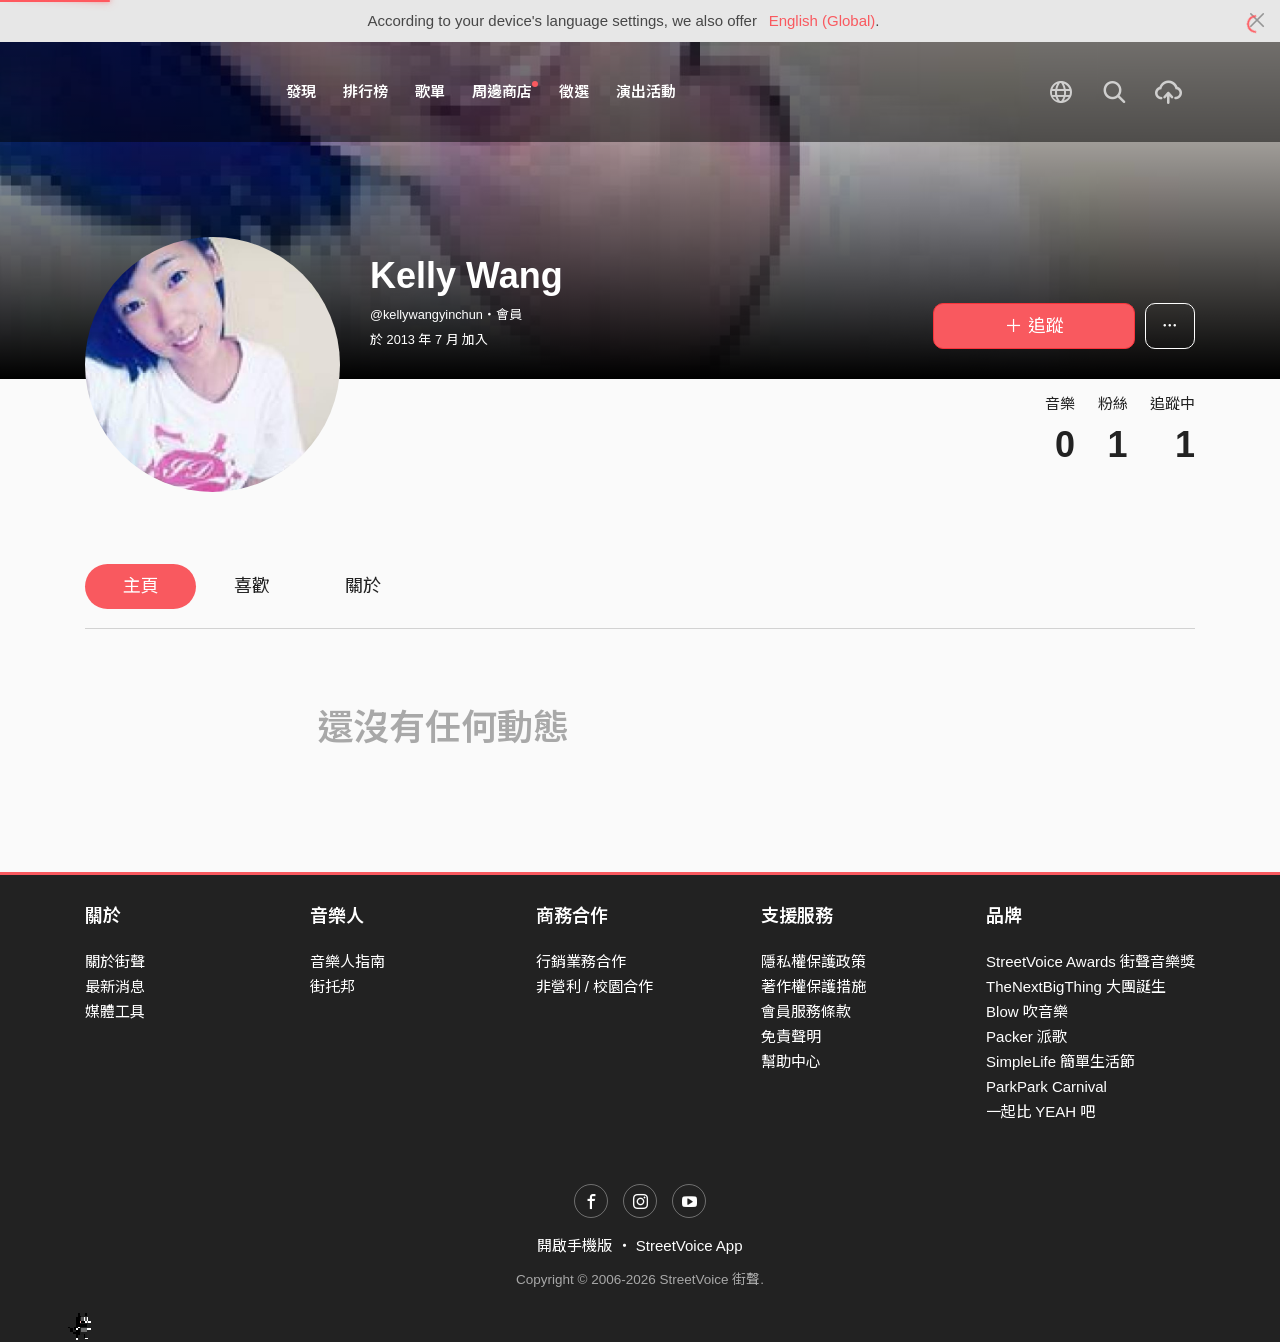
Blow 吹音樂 (1027, 1011)
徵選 (574, 91)
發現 (301, 91)
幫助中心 (791, 1061)
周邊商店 (505, 91)
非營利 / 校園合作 (595, 986)
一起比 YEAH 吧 (1040, 1111)
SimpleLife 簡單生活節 (1060, 1061)
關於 (363, 586)
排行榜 (365, 91)
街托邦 (332, 986)
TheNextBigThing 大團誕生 (1076, 986)
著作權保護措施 (813, 986)
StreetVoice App (689, 1245)
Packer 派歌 (1026, 1036)
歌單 (430, 91)
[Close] (1257, 21)
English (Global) (822, 20)
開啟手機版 (574, 1245)
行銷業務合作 (581, 961)
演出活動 (646, 91)
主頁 (141, 586)
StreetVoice (167, 92)
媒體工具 (115, 1011)
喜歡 (252, 586)
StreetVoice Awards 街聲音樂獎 (1090, 961)
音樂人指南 (347, 961)
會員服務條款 (806, 1011)
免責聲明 (791, 1036)
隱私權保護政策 (813, 961)
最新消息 (115, 986)
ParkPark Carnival (1046, 1086)
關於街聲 (115, 961)
